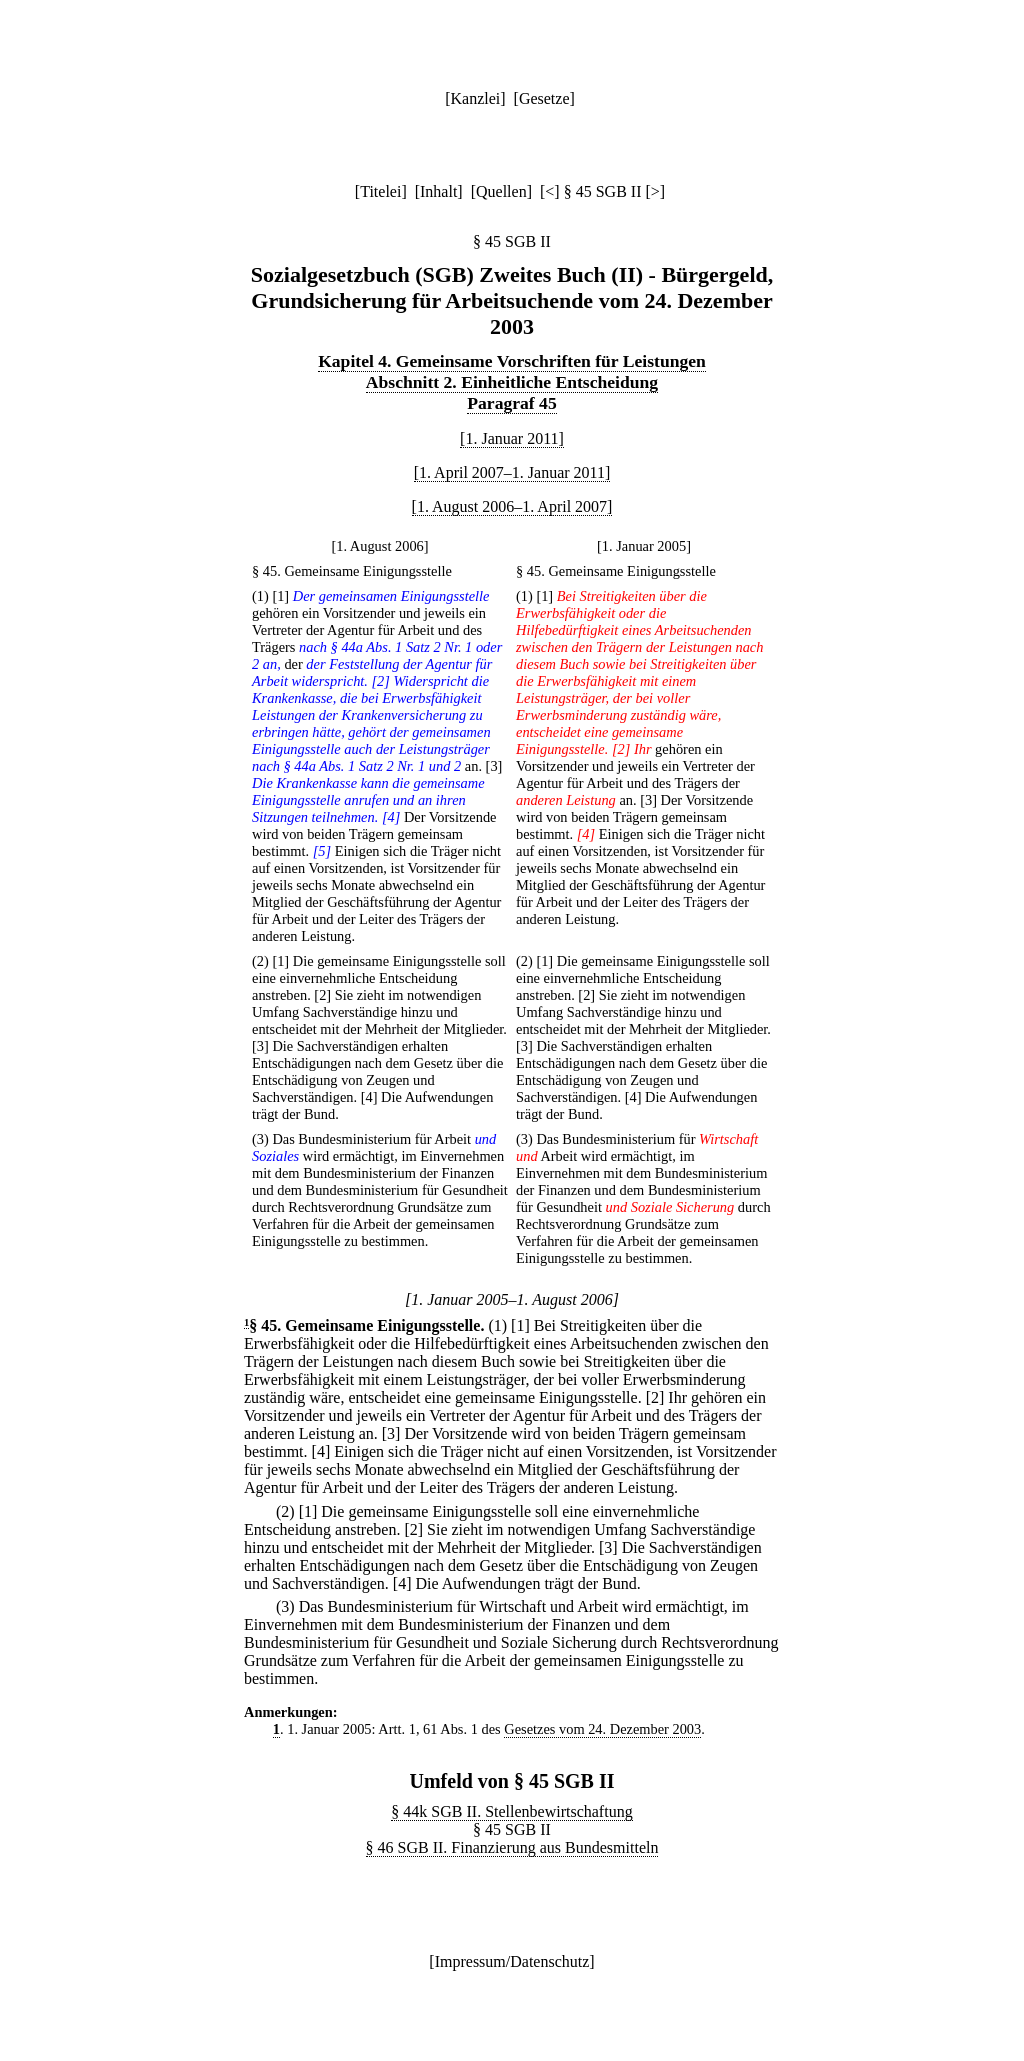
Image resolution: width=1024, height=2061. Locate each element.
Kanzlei (475, 98)
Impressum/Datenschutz (512, 1961)
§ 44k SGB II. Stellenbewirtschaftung (511, 1811)
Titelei (380, 191)
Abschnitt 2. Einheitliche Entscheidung (512, 382)
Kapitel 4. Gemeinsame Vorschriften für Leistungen (512, 361)
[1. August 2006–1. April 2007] (512, 506)
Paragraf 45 (511, 403)
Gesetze (544, 98)
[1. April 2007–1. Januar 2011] (512, 472)
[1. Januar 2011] (512, 438)
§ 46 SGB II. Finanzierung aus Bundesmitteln (512, 1847)
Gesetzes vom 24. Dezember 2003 (602, 1729)
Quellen (501, 191)
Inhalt (438, 191)
